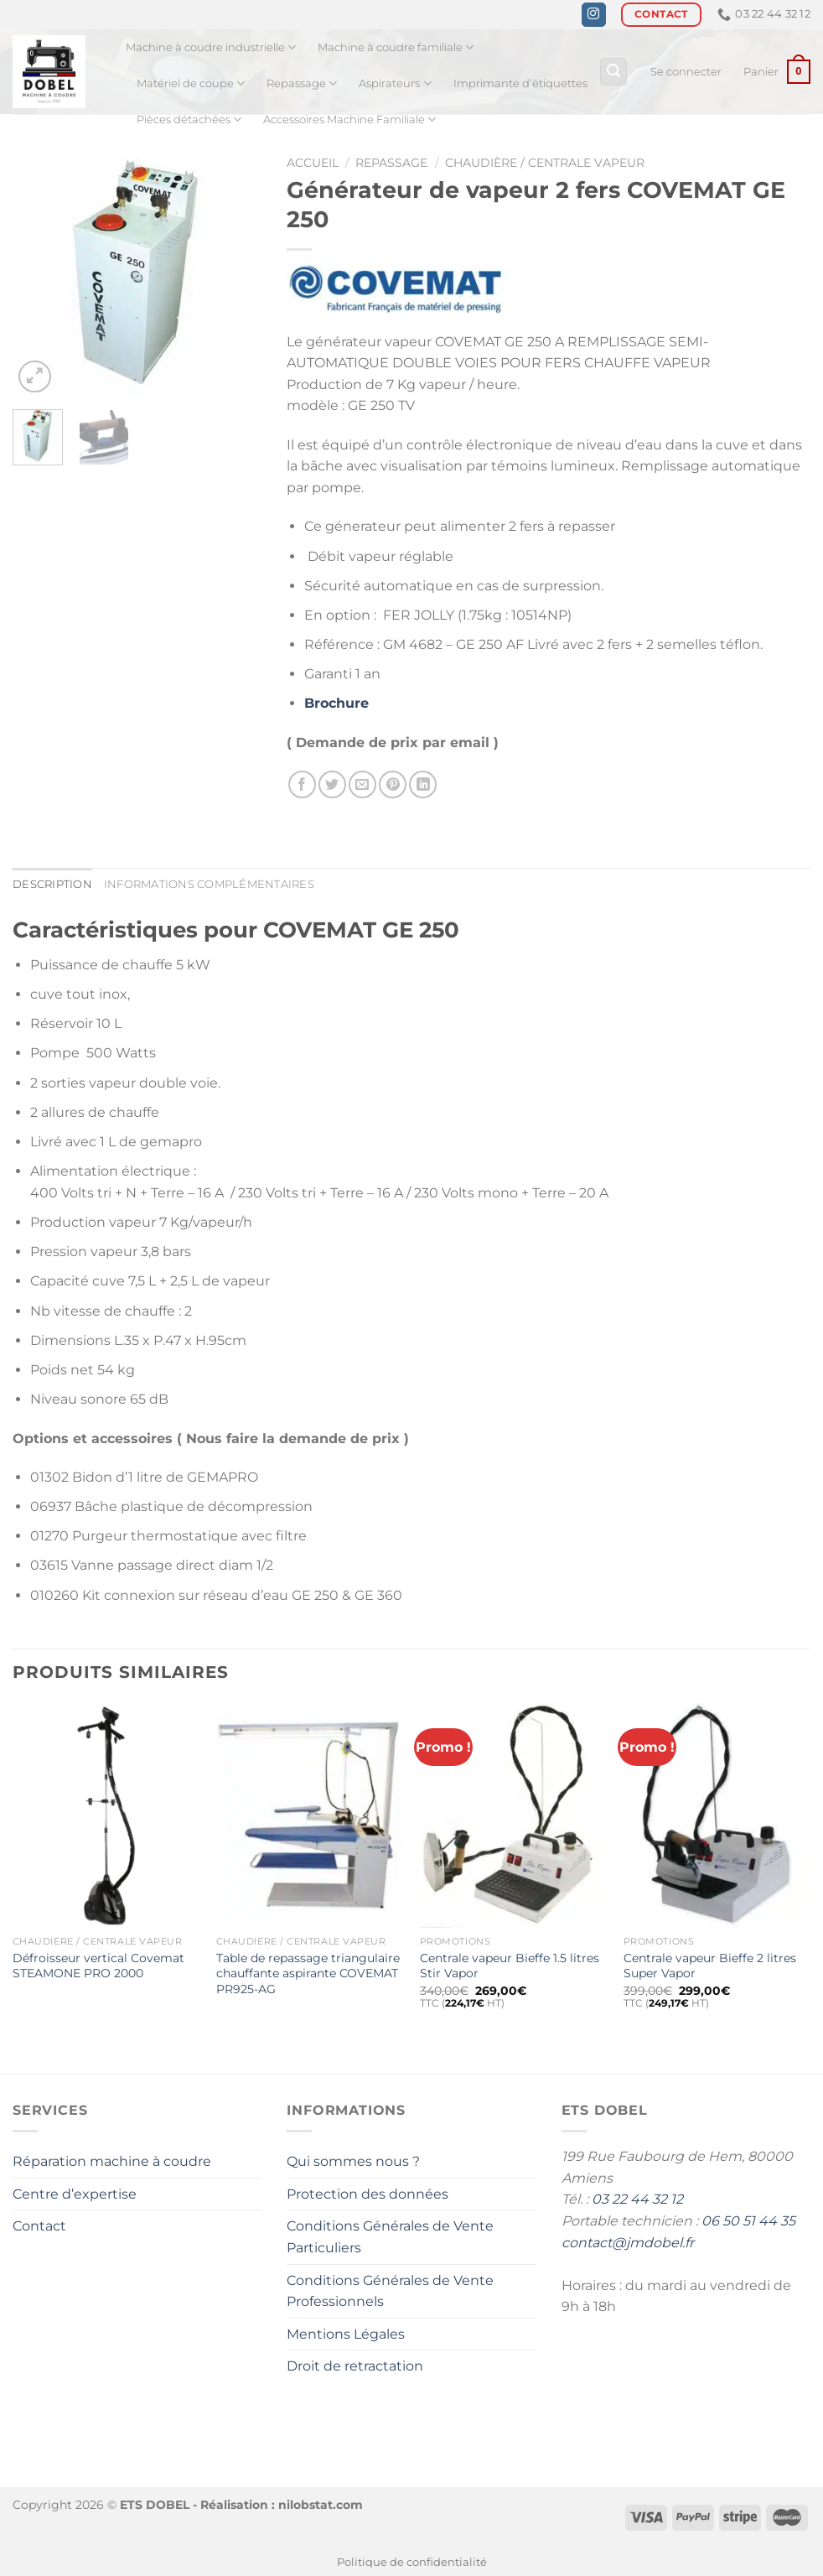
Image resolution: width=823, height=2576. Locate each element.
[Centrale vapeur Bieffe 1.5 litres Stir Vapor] (513, 1815)
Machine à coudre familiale (396, 47)
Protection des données (367, 2194)
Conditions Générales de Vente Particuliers (390, 2237)
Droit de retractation (355, 2366)
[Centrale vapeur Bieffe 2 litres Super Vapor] (717, 1815)
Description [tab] (52, 884)
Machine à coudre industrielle (211, 47)
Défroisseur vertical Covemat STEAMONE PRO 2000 (98, 1965)
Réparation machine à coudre (112, 2161)
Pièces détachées (189, 119)
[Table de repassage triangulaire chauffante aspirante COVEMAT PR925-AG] (309, 1815)
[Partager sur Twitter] (332, 784)
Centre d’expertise (75, 2194)
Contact (39, 2226)
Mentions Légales (346, 2334)
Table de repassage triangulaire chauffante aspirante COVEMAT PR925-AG (308, 1973)
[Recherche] (613, 72)
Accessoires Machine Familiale (349, 119)
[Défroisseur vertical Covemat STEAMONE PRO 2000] (106, 1815)
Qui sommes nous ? (353, 2161)
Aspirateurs (395, 83)
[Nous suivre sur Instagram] (594, 15)
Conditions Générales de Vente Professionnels (390, 2291)
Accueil (313, 162)
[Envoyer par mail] (362, 784)
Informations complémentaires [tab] (209, 884)
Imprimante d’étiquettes (520, 83)
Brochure (336, 704)
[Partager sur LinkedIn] (423, 784)
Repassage (302, 83)
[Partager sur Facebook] (302, 784)
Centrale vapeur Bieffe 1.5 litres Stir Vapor (509, 1965)
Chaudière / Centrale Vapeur (544, 162)
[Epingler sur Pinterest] (392, 784)
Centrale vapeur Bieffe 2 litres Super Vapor (710, 1965)
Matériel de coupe (191, 83)
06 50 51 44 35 (748, 2221)
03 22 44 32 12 (637, 2199)
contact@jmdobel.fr (628, 2243)
